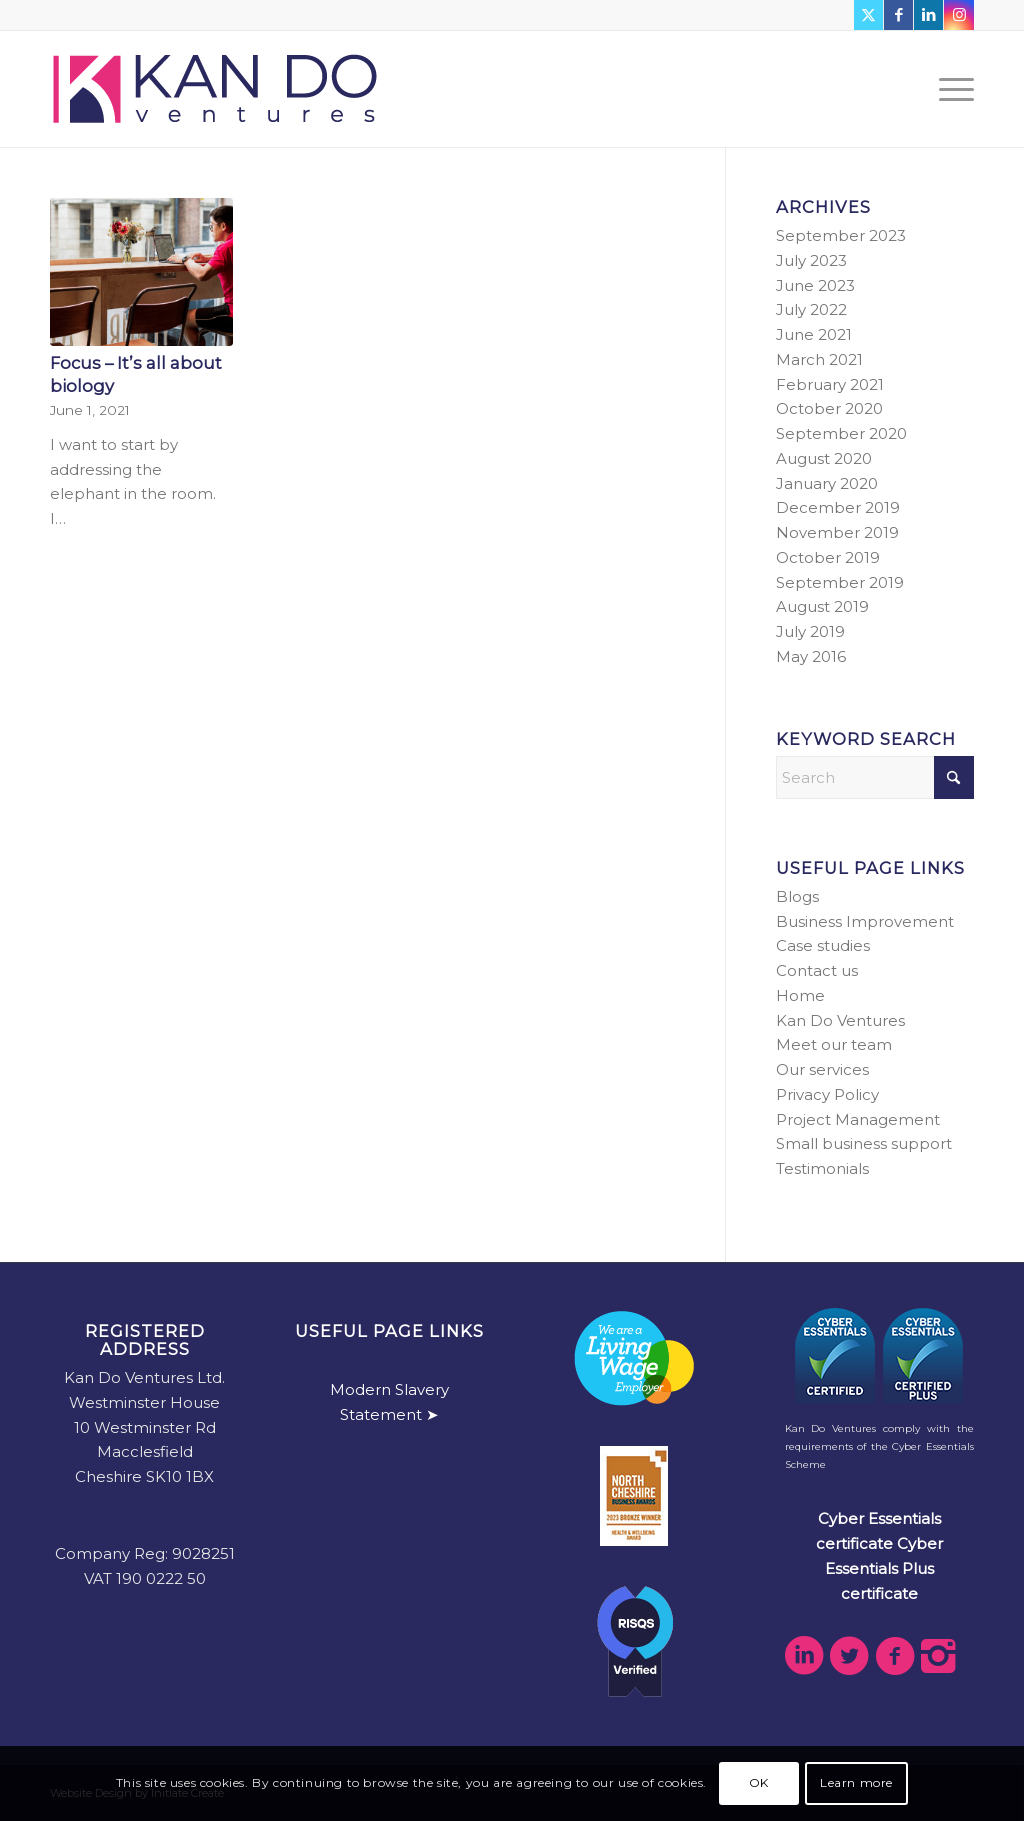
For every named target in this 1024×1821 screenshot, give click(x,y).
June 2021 (814, 334)
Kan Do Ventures (840, 1020)
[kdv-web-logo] (215, 89)
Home (800, 995)
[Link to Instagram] (959, 15)
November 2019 (837, 532)
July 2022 (811, 309)
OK (759, 1782)
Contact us (817, 970)
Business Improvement (865, 921)
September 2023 (841, 235)
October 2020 (829, 408)
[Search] (875, 777)
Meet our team (834, 1044)
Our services (822, 1069)
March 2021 (819, 359)
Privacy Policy (827, 1094)
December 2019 (838, 507)
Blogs (797, 896)
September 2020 (841, 433)
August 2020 (824, 458)
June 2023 (815, 285)
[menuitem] (950, 89)
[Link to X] (868, 15)
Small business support (864, 1143)
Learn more (856, 1782)
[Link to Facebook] (898, 15)
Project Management (858, 1119)
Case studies (823, 945)
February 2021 (830, 384)
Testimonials (822, 1168)
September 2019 (840, 582)
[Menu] (950, 89)
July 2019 (810, 631)
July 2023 (811, 260)
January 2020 (827, 483)
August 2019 (822, 606)
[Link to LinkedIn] (928, 15)
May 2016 (811, 656)
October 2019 (828, 557)
